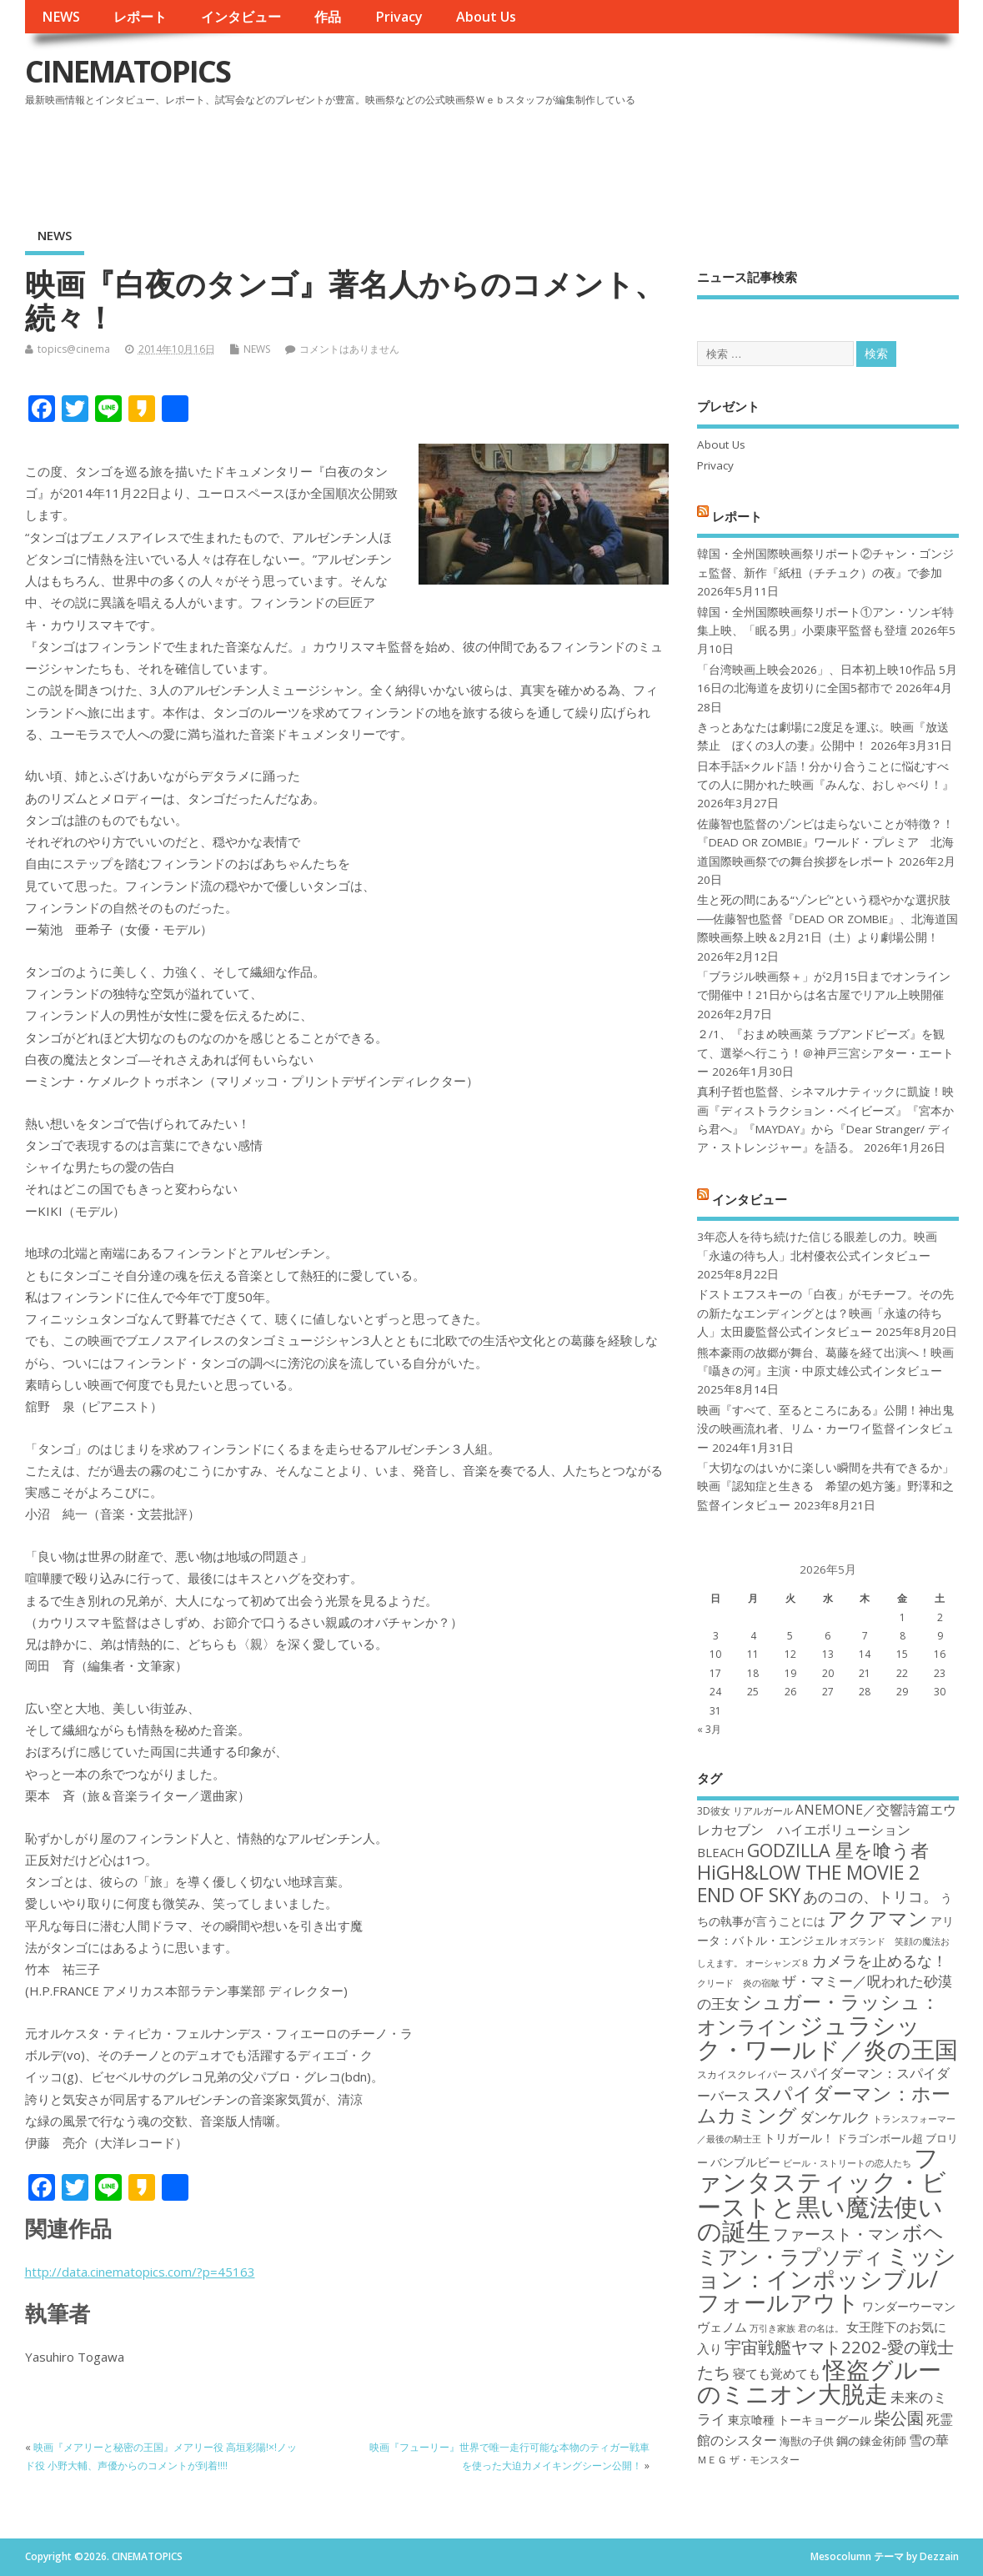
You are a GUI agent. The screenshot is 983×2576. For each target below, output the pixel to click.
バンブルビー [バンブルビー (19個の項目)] (745, 2162)
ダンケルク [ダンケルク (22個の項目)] (835, 2117)
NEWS (61, 17)
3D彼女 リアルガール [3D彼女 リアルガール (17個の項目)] (745, 1811)
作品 (327, 17)
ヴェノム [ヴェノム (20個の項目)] (722, 2326)
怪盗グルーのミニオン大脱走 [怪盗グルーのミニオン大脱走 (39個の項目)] (819, 2381)
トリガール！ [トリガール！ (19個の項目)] (799, 2138)
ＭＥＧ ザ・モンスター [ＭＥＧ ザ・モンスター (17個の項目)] (748, 2460)
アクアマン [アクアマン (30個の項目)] (878, 1918)
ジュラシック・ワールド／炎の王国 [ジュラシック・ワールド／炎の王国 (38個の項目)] (827, 2037)
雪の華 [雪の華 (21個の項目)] (929, 2440)
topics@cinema (74, 349)
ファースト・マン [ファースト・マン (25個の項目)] (836, 2233)
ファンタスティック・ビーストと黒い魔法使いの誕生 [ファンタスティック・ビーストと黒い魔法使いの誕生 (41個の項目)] (821, 2194)
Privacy (399, 17)
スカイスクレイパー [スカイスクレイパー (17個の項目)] (742, 2074)
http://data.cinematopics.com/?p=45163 (140, 2271)
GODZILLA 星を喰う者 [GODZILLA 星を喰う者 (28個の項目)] (838, 1850)
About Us (486, 17)
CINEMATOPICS (127, 71)
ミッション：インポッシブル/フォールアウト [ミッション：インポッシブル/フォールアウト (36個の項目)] (826, 2279)
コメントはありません (349, 349)
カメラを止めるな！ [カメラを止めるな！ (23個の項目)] (879, 1961)
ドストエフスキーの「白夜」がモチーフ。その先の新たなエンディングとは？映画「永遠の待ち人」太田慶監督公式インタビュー (825, 1313)
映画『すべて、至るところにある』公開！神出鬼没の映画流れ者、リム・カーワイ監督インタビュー (825, 1429)
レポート (140, 17)
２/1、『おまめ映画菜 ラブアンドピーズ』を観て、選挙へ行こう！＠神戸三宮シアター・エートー (825, 1053)
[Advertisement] (641, 157)
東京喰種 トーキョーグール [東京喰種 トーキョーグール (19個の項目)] (799, 2420)
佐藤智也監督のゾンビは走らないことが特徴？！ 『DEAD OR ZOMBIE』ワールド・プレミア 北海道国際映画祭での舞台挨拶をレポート (825, 842)
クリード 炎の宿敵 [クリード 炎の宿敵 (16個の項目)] (738, 1983)
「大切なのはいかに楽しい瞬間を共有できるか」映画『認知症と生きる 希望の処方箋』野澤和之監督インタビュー (825, 1486)
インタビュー (241, 17)
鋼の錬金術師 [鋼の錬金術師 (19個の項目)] (871, 2440)
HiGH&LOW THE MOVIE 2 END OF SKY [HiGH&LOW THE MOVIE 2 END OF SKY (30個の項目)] (808, 1883)
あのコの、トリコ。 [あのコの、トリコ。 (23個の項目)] (870, 1896)
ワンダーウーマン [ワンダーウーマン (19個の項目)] (908, 2306)
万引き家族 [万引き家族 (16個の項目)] (772, 2328)
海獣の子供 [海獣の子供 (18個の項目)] (807, 2440)
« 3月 (709, 1729)
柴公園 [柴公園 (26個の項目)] (899, 2417)
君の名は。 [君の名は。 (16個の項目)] (821, 2328)
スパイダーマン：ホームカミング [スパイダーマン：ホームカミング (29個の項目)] (823, 2104)
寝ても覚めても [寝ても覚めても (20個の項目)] (776, 2373)
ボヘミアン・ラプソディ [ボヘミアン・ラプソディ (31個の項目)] (820, 2243)
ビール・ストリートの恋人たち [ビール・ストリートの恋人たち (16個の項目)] (847, 2163)
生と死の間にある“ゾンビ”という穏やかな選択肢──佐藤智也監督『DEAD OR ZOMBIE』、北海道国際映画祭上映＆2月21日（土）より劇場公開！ (827, 918)
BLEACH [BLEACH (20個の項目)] (721, 1852)
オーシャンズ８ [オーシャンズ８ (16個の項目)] (777, 1963)
